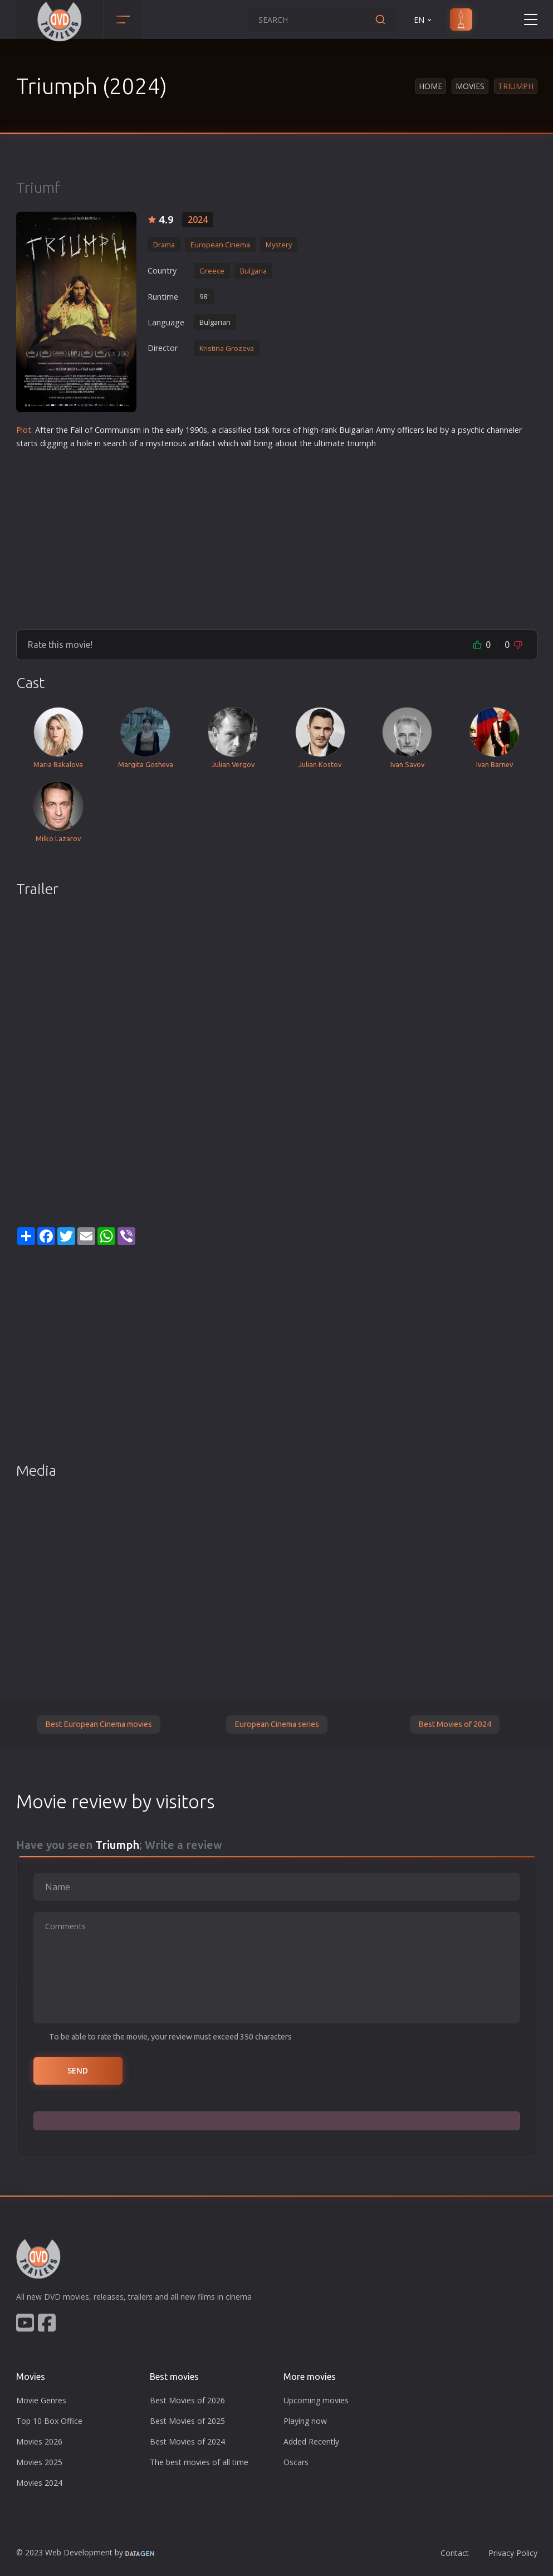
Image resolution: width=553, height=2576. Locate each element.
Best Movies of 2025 (187, 2421)
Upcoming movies (316, 2400)
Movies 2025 (39, 2462)
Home (430, 86)
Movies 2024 (39, 2482)
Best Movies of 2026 (187, 2400)
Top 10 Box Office (49, 2421)
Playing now (305, 2421)
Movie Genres (41, 2400)
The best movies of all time (199, 2462)
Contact (455, 2553)
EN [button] (423, 19)
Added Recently (311, 2441)
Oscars (296, 2462)
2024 (198, 219)
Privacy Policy (512, 2553)
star (23, 443)
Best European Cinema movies (98, 1724)
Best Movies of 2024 (454, 1724)
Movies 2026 (39, 2441)
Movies (470, 86)
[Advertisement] (276, 535)
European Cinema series (276, 1724)
